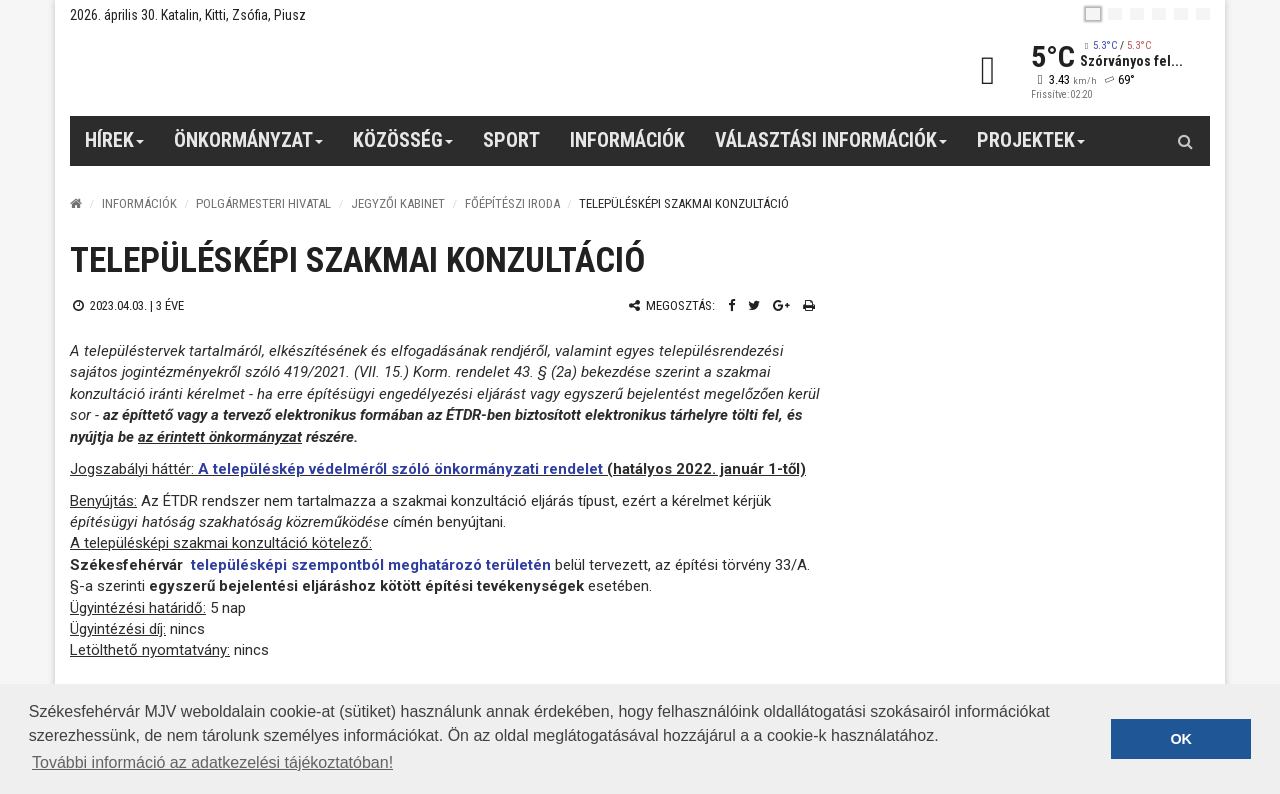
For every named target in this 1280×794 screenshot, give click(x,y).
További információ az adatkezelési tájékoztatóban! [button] (212, 762)
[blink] (1203, 14)
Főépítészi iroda (512, 203)
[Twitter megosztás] (754, 305)
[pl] (1137, 14)
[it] (1181, 14)
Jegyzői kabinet (398, 203)
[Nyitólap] (76, 203)
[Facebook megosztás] (731, 305)
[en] (1115, 14)
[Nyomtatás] (809, 305)
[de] (1159, 14)
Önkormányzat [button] (249, 147)
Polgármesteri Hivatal (263, 203)
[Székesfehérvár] (254, 70)
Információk (139, 203)
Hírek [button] (115, 147)
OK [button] (1181, 739)
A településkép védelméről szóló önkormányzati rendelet (400, 469)
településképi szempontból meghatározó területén (371, 565)
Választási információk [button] (831, 147)
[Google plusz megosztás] (781, 305)
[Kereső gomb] (1185, 141)
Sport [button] (511, 140)
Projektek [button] (1031, 147)
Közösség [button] (403, 147)
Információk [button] (627, 140)
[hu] (1093, 14)
